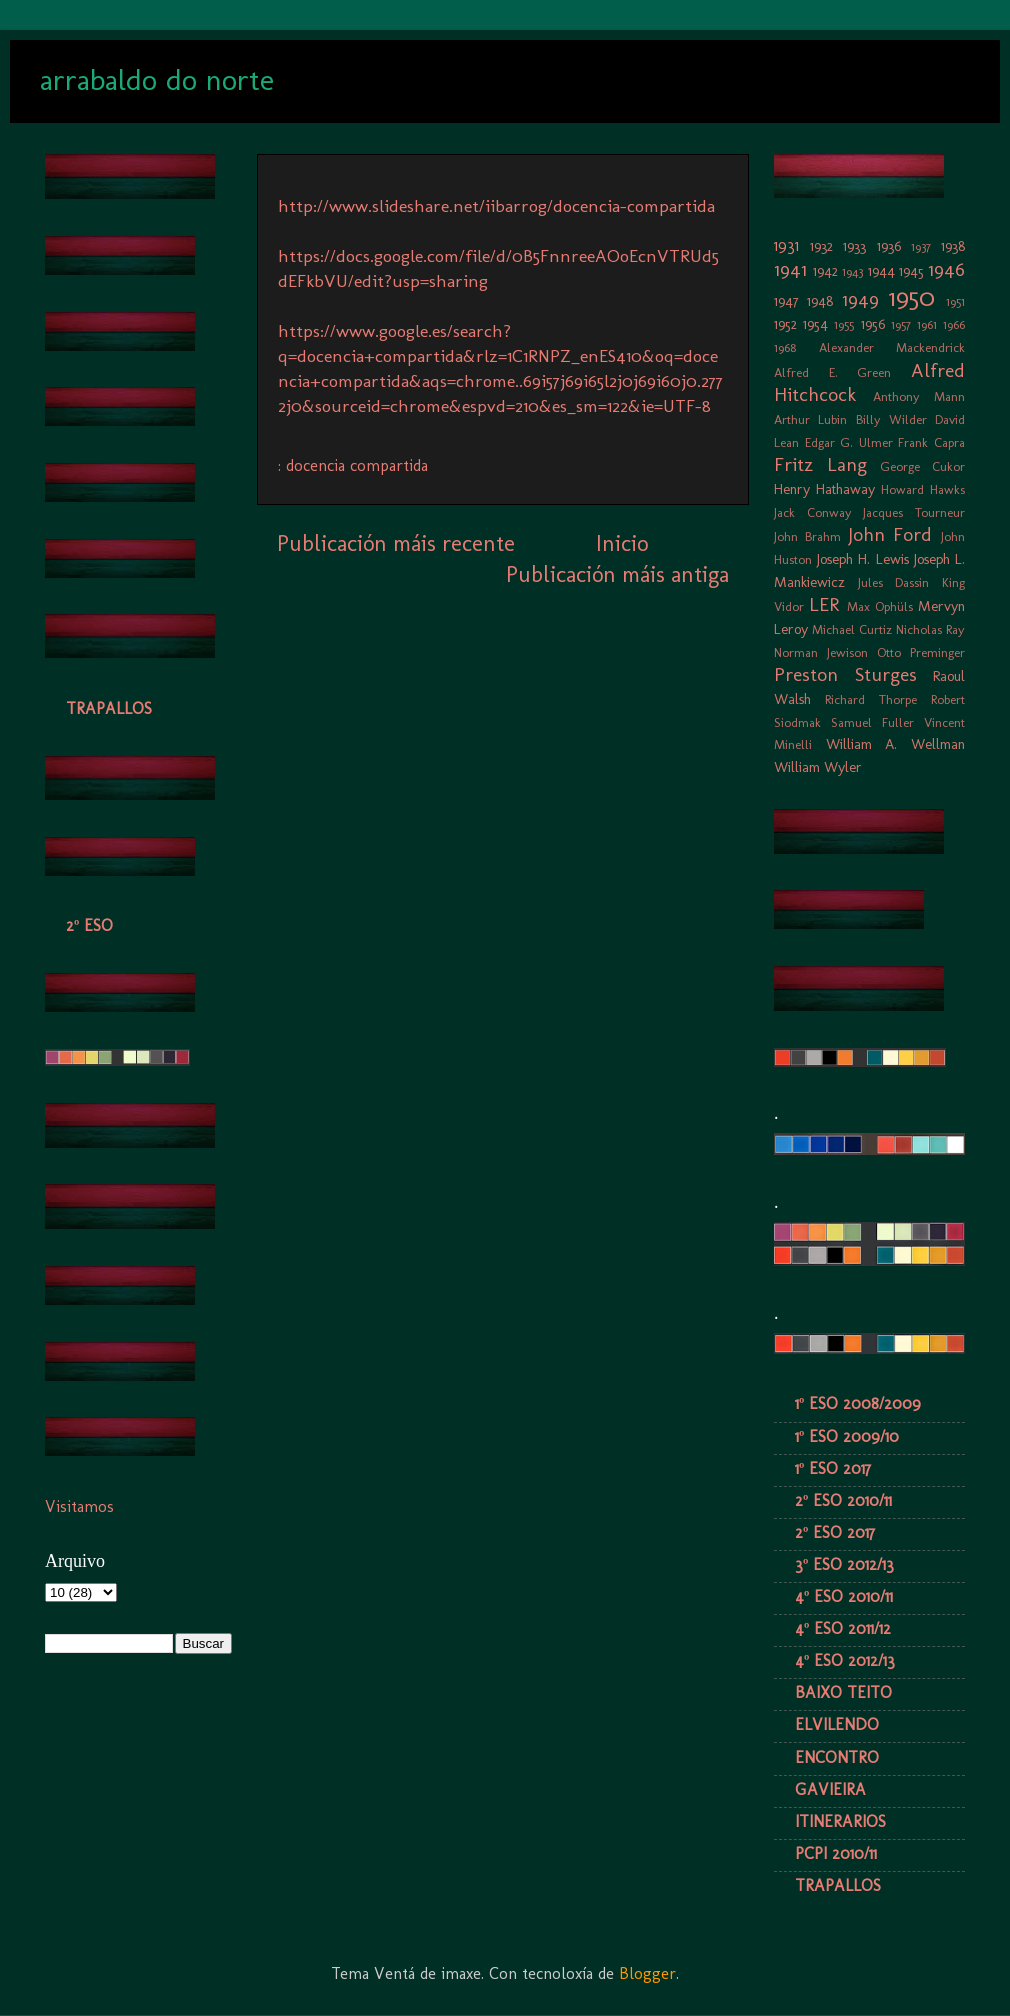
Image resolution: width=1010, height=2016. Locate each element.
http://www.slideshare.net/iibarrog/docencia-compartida (496, 206)
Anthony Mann (919, 396)
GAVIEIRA (830, 1789)
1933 (854, 246)
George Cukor (922, 466)
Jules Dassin (894, 582)
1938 (953, 246)
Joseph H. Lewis (862, 559)
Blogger (647, 1973)
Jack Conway (813, 512)
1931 (786, 245)
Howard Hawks (923, 489)
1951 (955, 301)
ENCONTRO (837, 1757)
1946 (946, 269)
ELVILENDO (837, 1724)
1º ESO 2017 (833, 1468)
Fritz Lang (820, 464)
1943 (852, 271)
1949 (860, 299)
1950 (912, 297)
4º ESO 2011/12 (843, 1628)
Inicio (622, 543)
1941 (790, 269)
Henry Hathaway (824, 489)
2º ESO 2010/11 (843, 1500)
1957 (901, 324)
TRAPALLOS (109, 708)
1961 (927, 324)
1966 (954, 324)
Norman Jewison (821, 652)
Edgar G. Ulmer (849, 442)
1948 (820, 301)
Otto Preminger (921, 652)
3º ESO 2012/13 (844, 1564)
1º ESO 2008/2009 (858, 1403)
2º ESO (89, 925)
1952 (785, 324)
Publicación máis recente (396, 543)
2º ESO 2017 (835, 1532)
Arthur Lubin (810, 419)
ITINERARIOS (840, 1821)
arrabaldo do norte (157, 80)
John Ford (890, 534)
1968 (785, 347)
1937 (921, 246)
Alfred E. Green (832, 372)
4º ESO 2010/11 (844, 1596)
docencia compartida (357, 465)
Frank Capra (931, 442)
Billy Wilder (891, 419)
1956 (873, 324)
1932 (821, 246)
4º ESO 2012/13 (845, 1660)
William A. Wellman (895, 744)
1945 (911, 271)
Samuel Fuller (872, 722)
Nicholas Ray (930, 629)
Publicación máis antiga (617, 574)
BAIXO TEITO (843, 1692)
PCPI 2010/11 (836, 1853)
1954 (815, 324)
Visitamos (79, 1506)
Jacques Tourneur (914, 512)
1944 (881, 271)
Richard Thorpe (871, 699)
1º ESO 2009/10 (847, 1436)
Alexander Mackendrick (892, 347)
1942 (825, 271)
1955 (844, 324)
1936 (889, 246)
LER (824, 604)
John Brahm (807, 536)
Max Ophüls (880, 606)
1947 (786, 301)
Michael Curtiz (852, 629)
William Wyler (818, 767)
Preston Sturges (845, 674)
